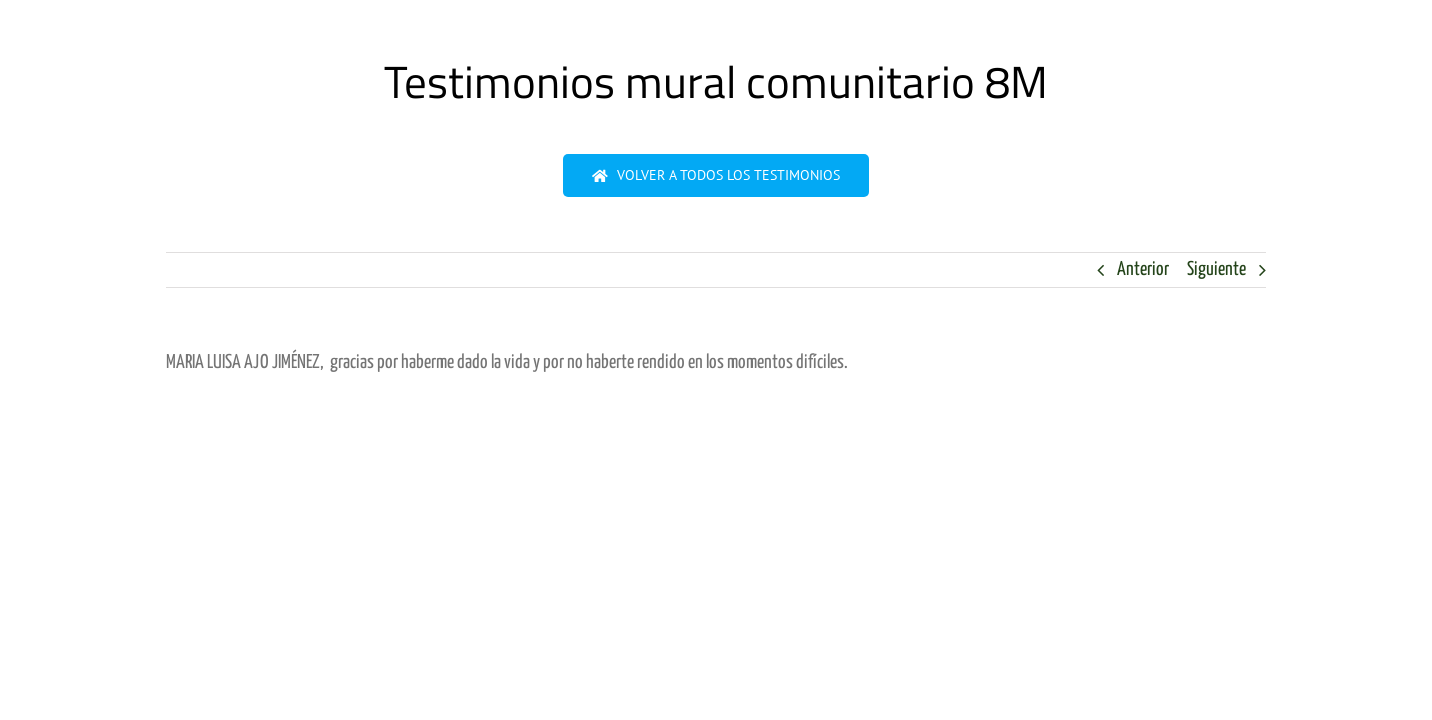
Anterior (1143, 269)
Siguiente (1216, 269)
